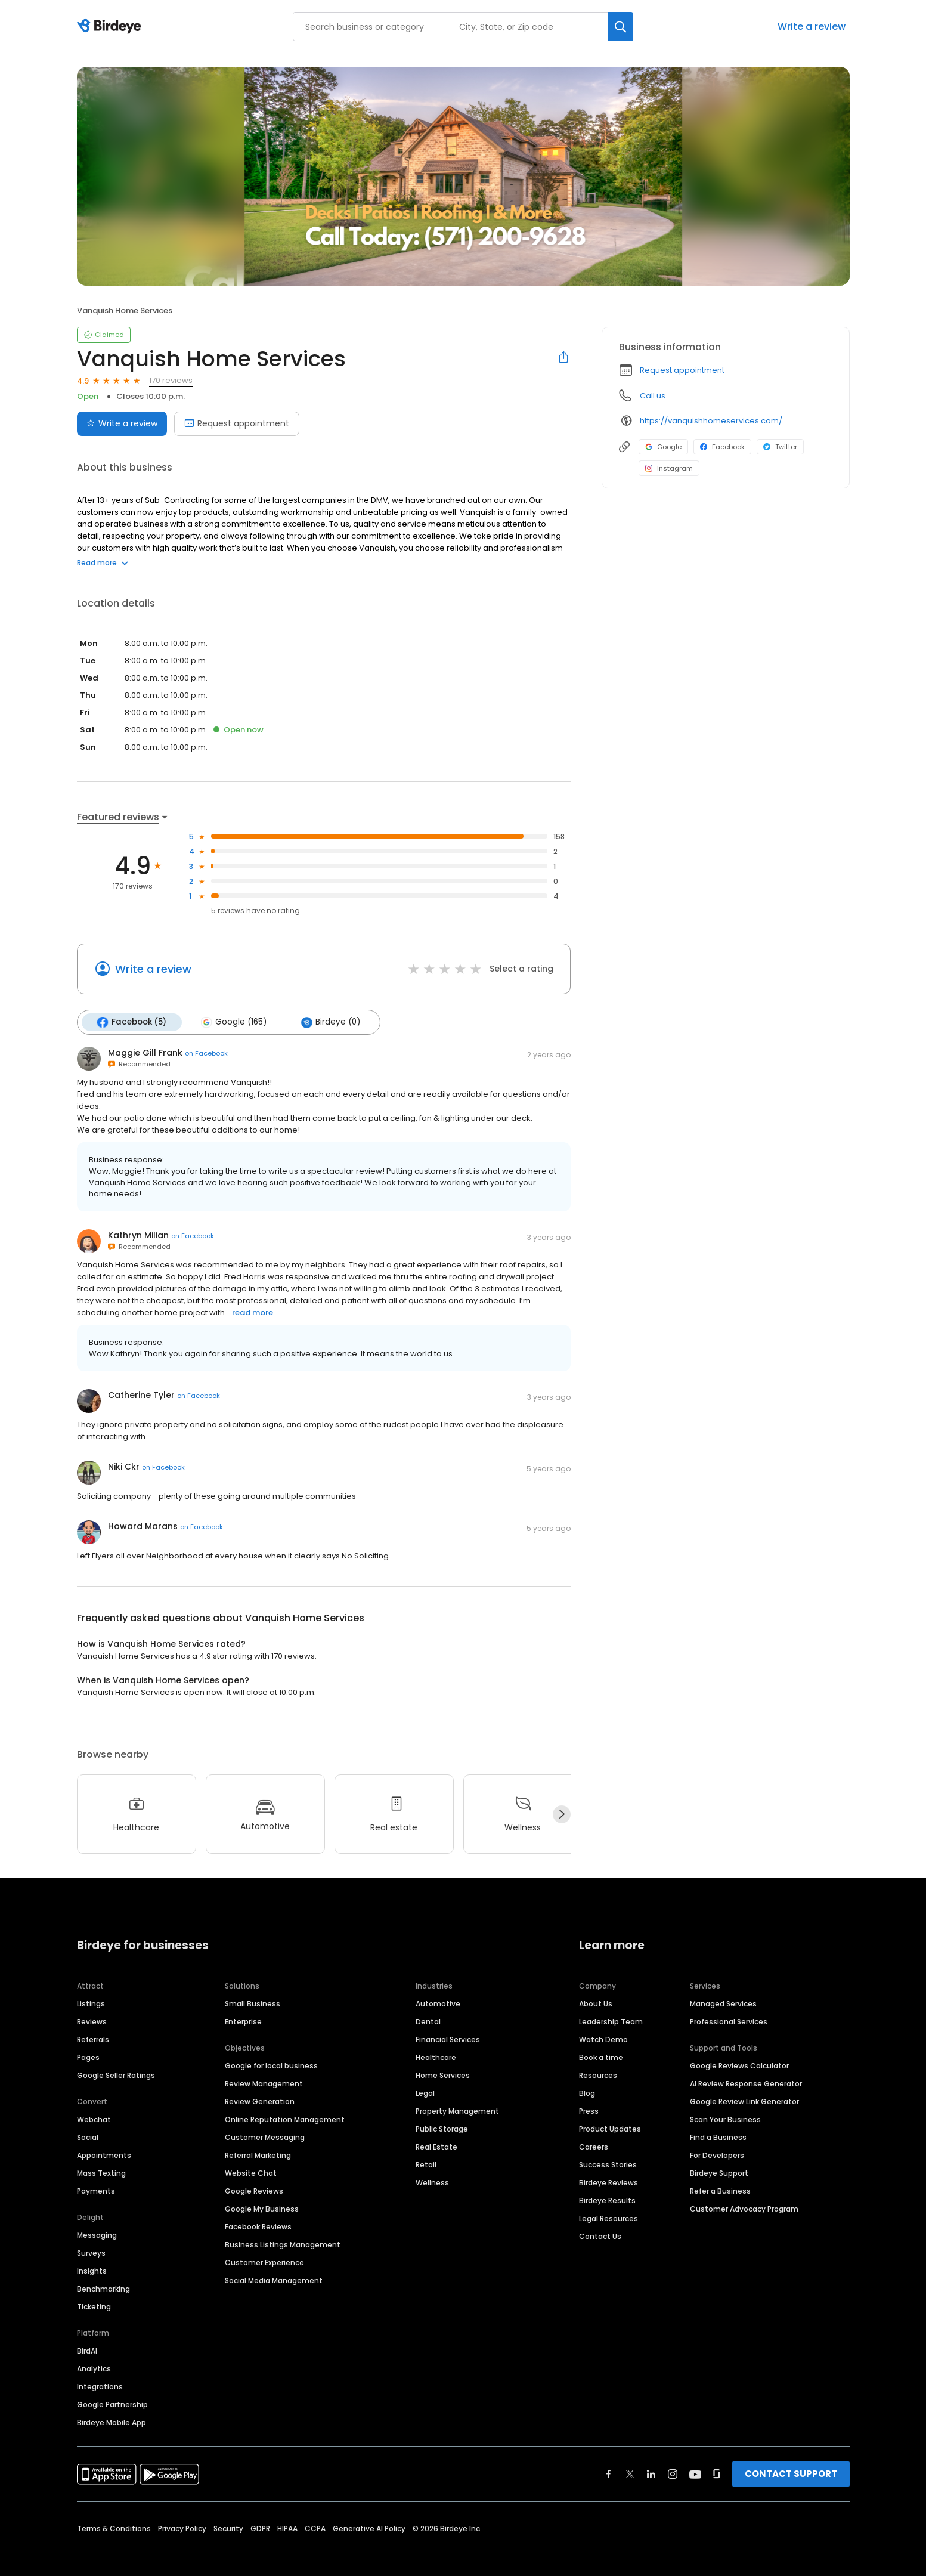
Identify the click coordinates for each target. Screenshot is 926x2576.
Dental (428, 2021)
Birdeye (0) (330, 1022)
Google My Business (262, 2208)
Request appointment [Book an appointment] (236, 423)
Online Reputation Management (285, 2119)
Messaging (97, 2234)
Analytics (94, 2368)
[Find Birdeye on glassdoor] (716, 2473)
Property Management (457, 2110)
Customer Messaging (265, 2137)
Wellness (432, 2182)
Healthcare (436, 2057)
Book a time (601, 2057)
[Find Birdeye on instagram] (672, 2473)
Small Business (252, 2003)
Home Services (443, 2075)
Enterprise (243, 2021)
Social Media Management (274, 2280)
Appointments (104, 2155)
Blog (587, 2093)
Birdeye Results (607, 2200)
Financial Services (448, 2039)
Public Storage (442, 2128)
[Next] (562, 1814)
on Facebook (206, 1053)
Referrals (93, 2039)
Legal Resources (608, 2218)
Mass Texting (101, 2172)
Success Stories (608, 2164)
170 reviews (171, 380)
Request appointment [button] (682, 370)
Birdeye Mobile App (111, 2422)
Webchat (94, 2119)
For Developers (717, 2155)
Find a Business (718, 2137)
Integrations (100, 2386)
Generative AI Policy (369, 2528)
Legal (425, 2093)
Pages (88, 2057)
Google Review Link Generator (744, 2101)
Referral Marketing (258, 2155)
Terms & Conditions (114, 2528)
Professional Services (728, 2021)
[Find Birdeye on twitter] (629, 2473)
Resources (598, 2075)
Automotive (438, 2003)
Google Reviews (254, 2190)
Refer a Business (720, 2190)
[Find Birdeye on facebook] (609, 2473)
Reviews (92, 2021)
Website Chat (251, 2172)
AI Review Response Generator (746, 2083)
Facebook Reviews (258, 2226)
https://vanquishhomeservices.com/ (711, 420)
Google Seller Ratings (116, 2075)
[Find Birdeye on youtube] (695, 2473)
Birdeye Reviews (608, 2182)
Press (589, 2110)
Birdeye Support (719, 2172)
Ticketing (94, 2306)
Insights (92, 2270)
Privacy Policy (182, 2528)
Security (228, 2528)
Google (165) (234, 1022)
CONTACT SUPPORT (791, 2473)
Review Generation (260, 2101)
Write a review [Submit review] (121, 423)
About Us (595, 2003)
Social (87, 2137)
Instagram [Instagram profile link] (669, 468)
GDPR (260, 2528)
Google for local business (271, 2065)
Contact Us (600, 2236)
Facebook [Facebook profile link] (722, 447)
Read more (102, 563)
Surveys (91, 2252)
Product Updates (610, 2128)
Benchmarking (103, 2288)
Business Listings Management (282, 2244)
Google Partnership (112, 2404)
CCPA (315, 2528)
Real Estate (436, 2146)
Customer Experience (264, 2262)
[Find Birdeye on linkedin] (651, 2473)
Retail (426, 2164)
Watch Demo (603, 2039)
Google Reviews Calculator (739, 2065)
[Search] (620, 26)
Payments (96, 2190)
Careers (593, 2146)
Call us (652, 395)
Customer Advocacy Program (744, 2208)
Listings (91, 2003)
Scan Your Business (725, 2119)
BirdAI (87, 2350)
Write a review (812, 26)
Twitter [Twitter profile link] (780, 447)
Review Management (264, 2083)
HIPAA (287, 2528)
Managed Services (723, 2003)
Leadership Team (611, 2021)
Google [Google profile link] (663, 447)
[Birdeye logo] (111, 26)
